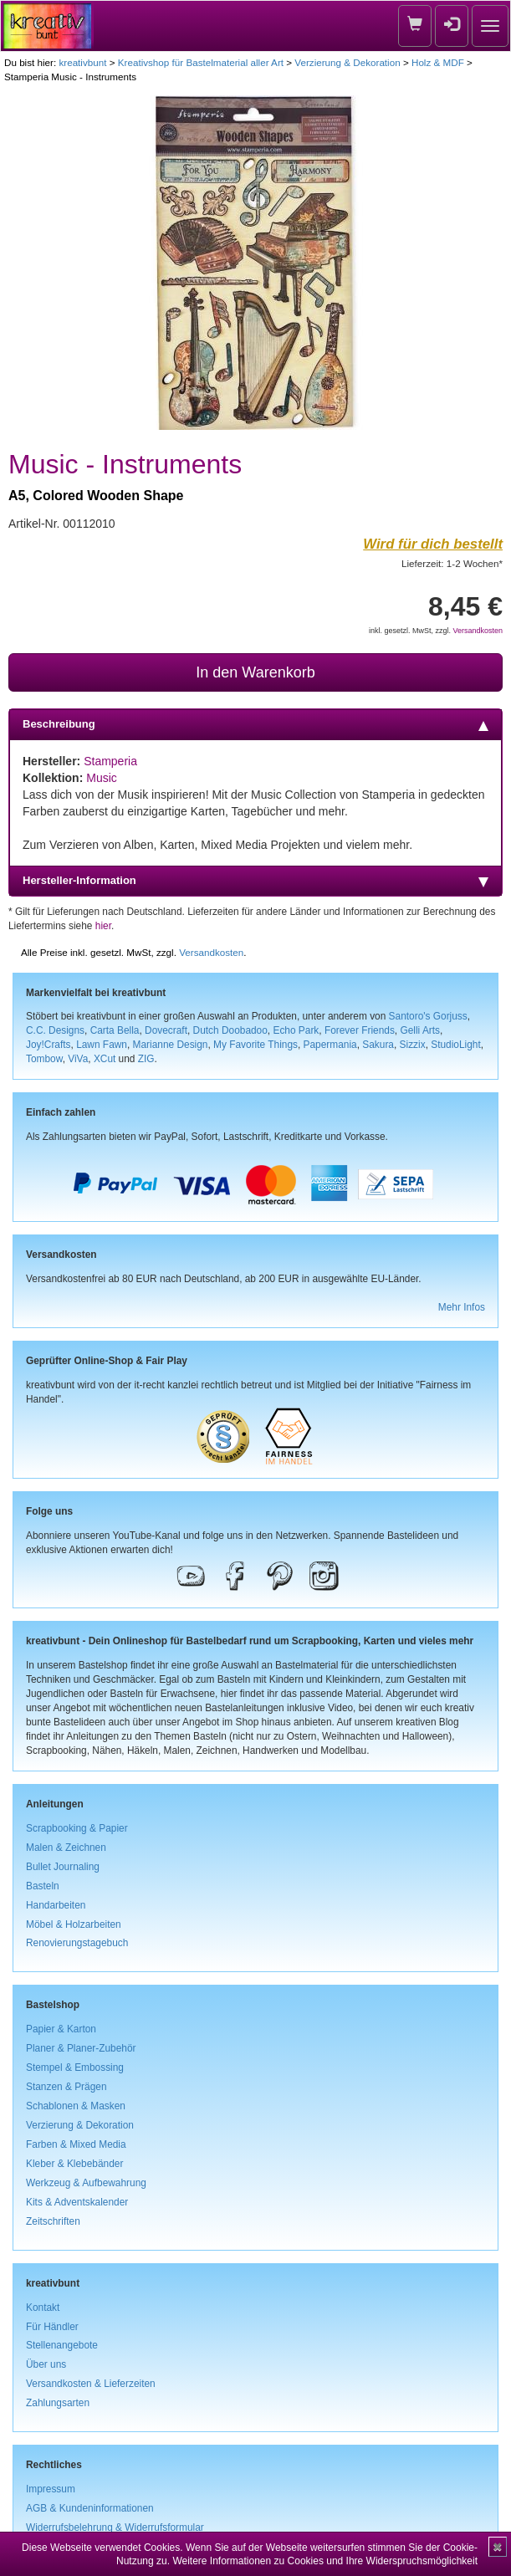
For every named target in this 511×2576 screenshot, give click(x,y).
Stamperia (110, 761)
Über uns (46, 2364)
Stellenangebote (62, 2345)
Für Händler (52, 2327)
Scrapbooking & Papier (77, 1828)
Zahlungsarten (57, 2403)
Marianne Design (170, 1044)
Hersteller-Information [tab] (255, 880)
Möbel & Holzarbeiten (73, 1924)
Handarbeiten (55, 1905)
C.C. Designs (55, 1030)
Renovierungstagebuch (77, 1943)
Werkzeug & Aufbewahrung (86, 2183)
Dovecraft (166, 1030)
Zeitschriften (53, 2221)
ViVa (78, 1059)
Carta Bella (115, 1030)
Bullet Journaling (63, 1867)
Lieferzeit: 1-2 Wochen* (452, 563)
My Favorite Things (255, 1044)
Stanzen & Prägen (66, 2087)
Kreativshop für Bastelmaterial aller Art (201, 62)
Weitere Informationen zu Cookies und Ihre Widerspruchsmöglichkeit (325, 2561)
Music (101, 778)
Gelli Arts (420, 1030)
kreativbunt (82, 62)
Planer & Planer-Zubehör (81, 2048)
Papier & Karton (61, 2029)
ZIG (146, 1059)
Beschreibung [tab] (255, 724)
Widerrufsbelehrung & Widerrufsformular (115, 2527)
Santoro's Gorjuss (428, 1016)
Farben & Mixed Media (76, 2144)
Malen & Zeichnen (66, 1847)
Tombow (44, 1059)
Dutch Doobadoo (230, 1030)
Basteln (42, 1886)
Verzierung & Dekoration (347, 62)
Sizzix (413, 1044)
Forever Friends (359, 1030)
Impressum (50, 2489)
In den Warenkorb (255, 672)
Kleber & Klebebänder (74, 2164)
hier (103, 926)
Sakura (378, 1044)
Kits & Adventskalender (77, 2202)
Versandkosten (477, 630)
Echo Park (296, 1030)
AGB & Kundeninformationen (90, 2508)
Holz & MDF (437, 62)
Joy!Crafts (48, 1044)
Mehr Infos (461, 1307)
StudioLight (456, 1044)
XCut (104, 1059)
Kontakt (42, 2307)
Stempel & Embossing (75, 2067)
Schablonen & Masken (75, 2106)
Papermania (330, 1044)
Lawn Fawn (101, 1044)
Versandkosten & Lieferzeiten (91, 2383)
